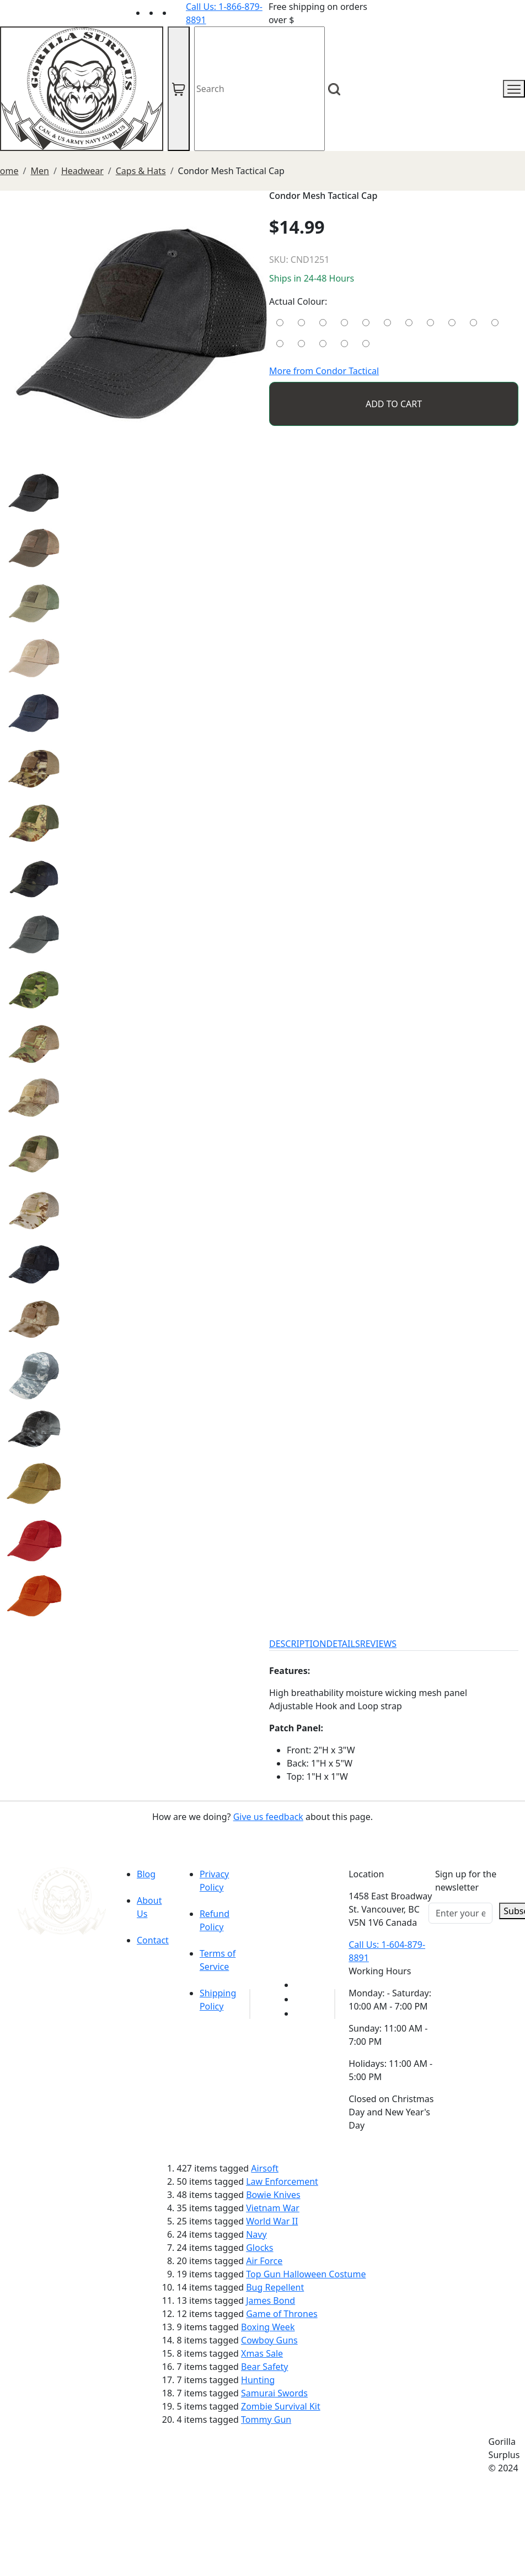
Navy (256, 2234)
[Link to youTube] (301, 1985)
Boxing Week (267, 2327)
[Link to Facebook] (301, 1999)
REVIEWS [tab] (378, 1644)
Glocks (259, 2248)
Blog (146, 1874)
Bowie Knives (273, 2195)
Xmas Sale (262, 2353)
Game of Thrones (281, 2314)
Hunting (258, 2380)
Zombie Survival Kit (280, 2406)
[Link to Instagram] (179, 13)
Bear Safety (264, 2367)
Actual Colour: (298, 301)
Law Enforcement (282, 2181)
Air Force (264, 2261)
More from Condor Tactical (324, 371)
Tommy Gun (266, 2419)
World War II (272, 2221)
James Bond (270, 2300)
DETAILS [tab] (343, 1644)
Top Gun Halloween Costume (306, 2274)
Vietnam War (272, 2208)
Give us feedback (268, 1817)
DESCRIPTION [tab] (297, 1644)
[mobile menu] (514, 89)
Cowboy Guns (269, 2340)
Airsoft (264, 2168)
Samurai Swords (274, 2393)
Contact (153, 1940)
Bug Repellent (275, 2287)
